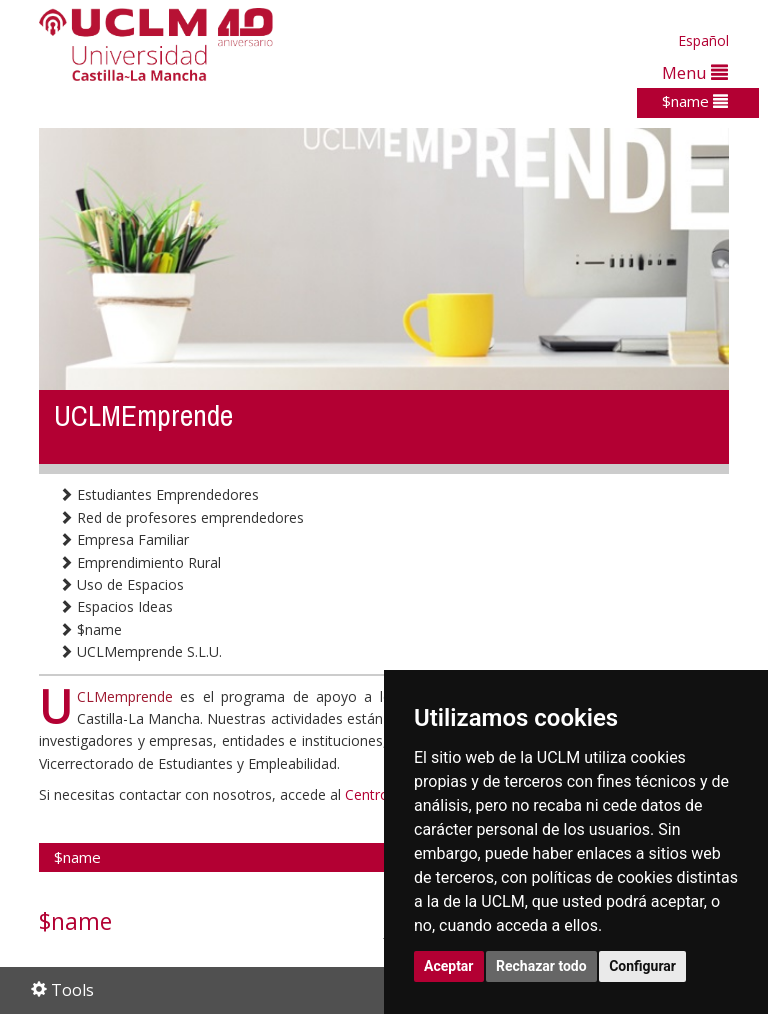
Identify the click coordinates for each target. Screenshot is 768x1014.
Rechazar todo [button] (541, 966)
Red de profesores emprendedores (181, 517)
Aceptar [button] (449, 966)
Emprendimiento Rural (140, 562)
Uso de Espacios (121, 584)
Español (703, 40)
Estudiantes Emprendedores (159, 494)
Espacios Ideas (116, 606)
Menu (695, 72)
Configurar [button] (642, 966)
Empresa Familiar (124, 539)
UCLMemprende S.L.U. (140, 651)
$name (695, 101)
